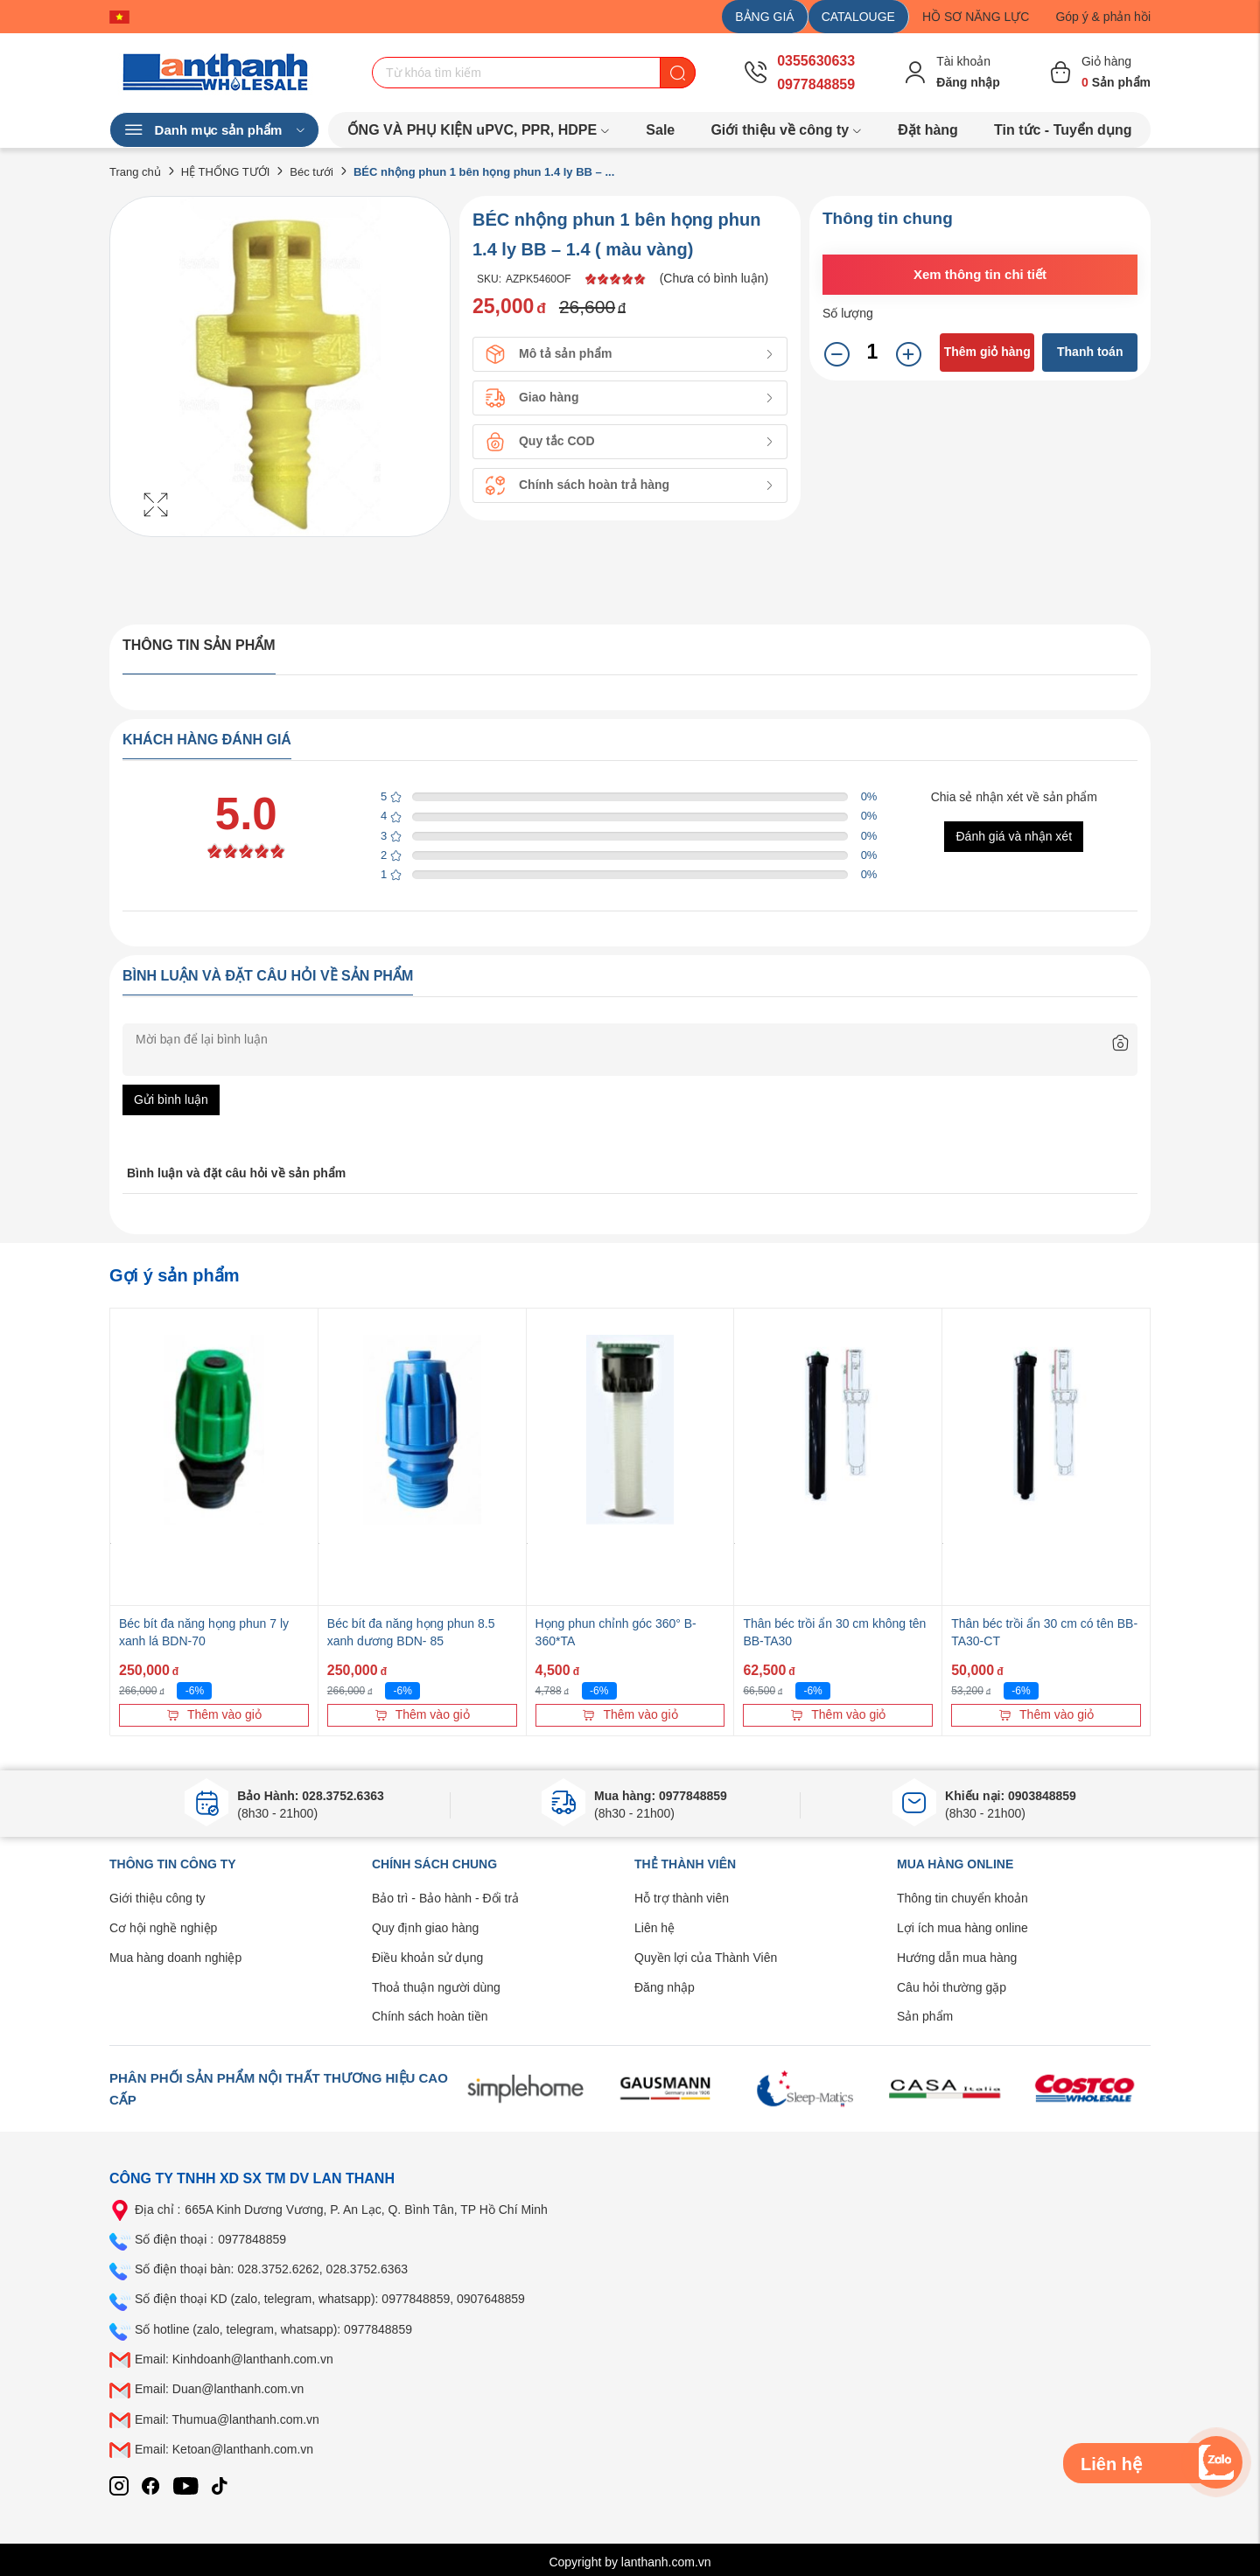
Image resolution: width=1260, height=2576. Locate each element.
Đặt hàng (928, 129)
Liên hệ (654, 1928)
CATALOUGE (858, 17)
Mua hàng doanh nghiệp (175, 1958)
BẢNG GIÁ (764, 17)
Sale (660, 129)
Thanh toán (1090, 352)
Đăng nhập (664, 1987)
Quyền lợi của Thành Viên (705, 1958)
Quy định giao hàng (425, 1928)
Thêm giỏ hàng (987, 352)
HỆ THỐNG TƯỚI (225, 171)
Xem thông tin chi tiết (980, 274)
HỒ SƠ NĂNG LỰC (975, 17)
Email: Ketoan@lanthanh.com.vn (224, 2449)
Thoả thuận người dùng (436, 1987)
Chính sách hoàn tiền (430, 2016)
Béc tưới (311, 171)
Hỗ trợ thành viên (681, 1898)
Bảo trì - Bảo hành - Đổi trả (445, 1898)
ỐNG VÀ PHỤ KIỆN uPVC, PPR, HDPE (479, 129)
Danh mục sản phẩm (214, 130)
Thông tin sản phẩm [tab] (199, 645)
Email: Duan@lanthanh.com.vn (219, 2389)
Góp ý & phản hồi (1103, 17)
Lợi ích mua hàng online (962, 1928)
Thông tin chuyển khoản (962, 1898)
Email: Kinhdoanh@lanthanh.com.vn (234, 2359)
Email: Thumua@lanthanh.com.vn (227, 2419)
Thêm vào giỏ (214, 1714)
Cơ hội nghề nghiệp (163, 1928)
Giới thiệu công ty (157, 1898)
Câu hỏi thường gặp (951, 1987)
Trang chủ (135, 171)
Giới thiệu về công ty (786, 129)
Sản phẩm (925, 2016)
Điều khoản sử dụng (427, 1958)
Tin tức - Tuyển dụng (1062, 129)
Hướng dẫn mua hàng (957, 1958)
